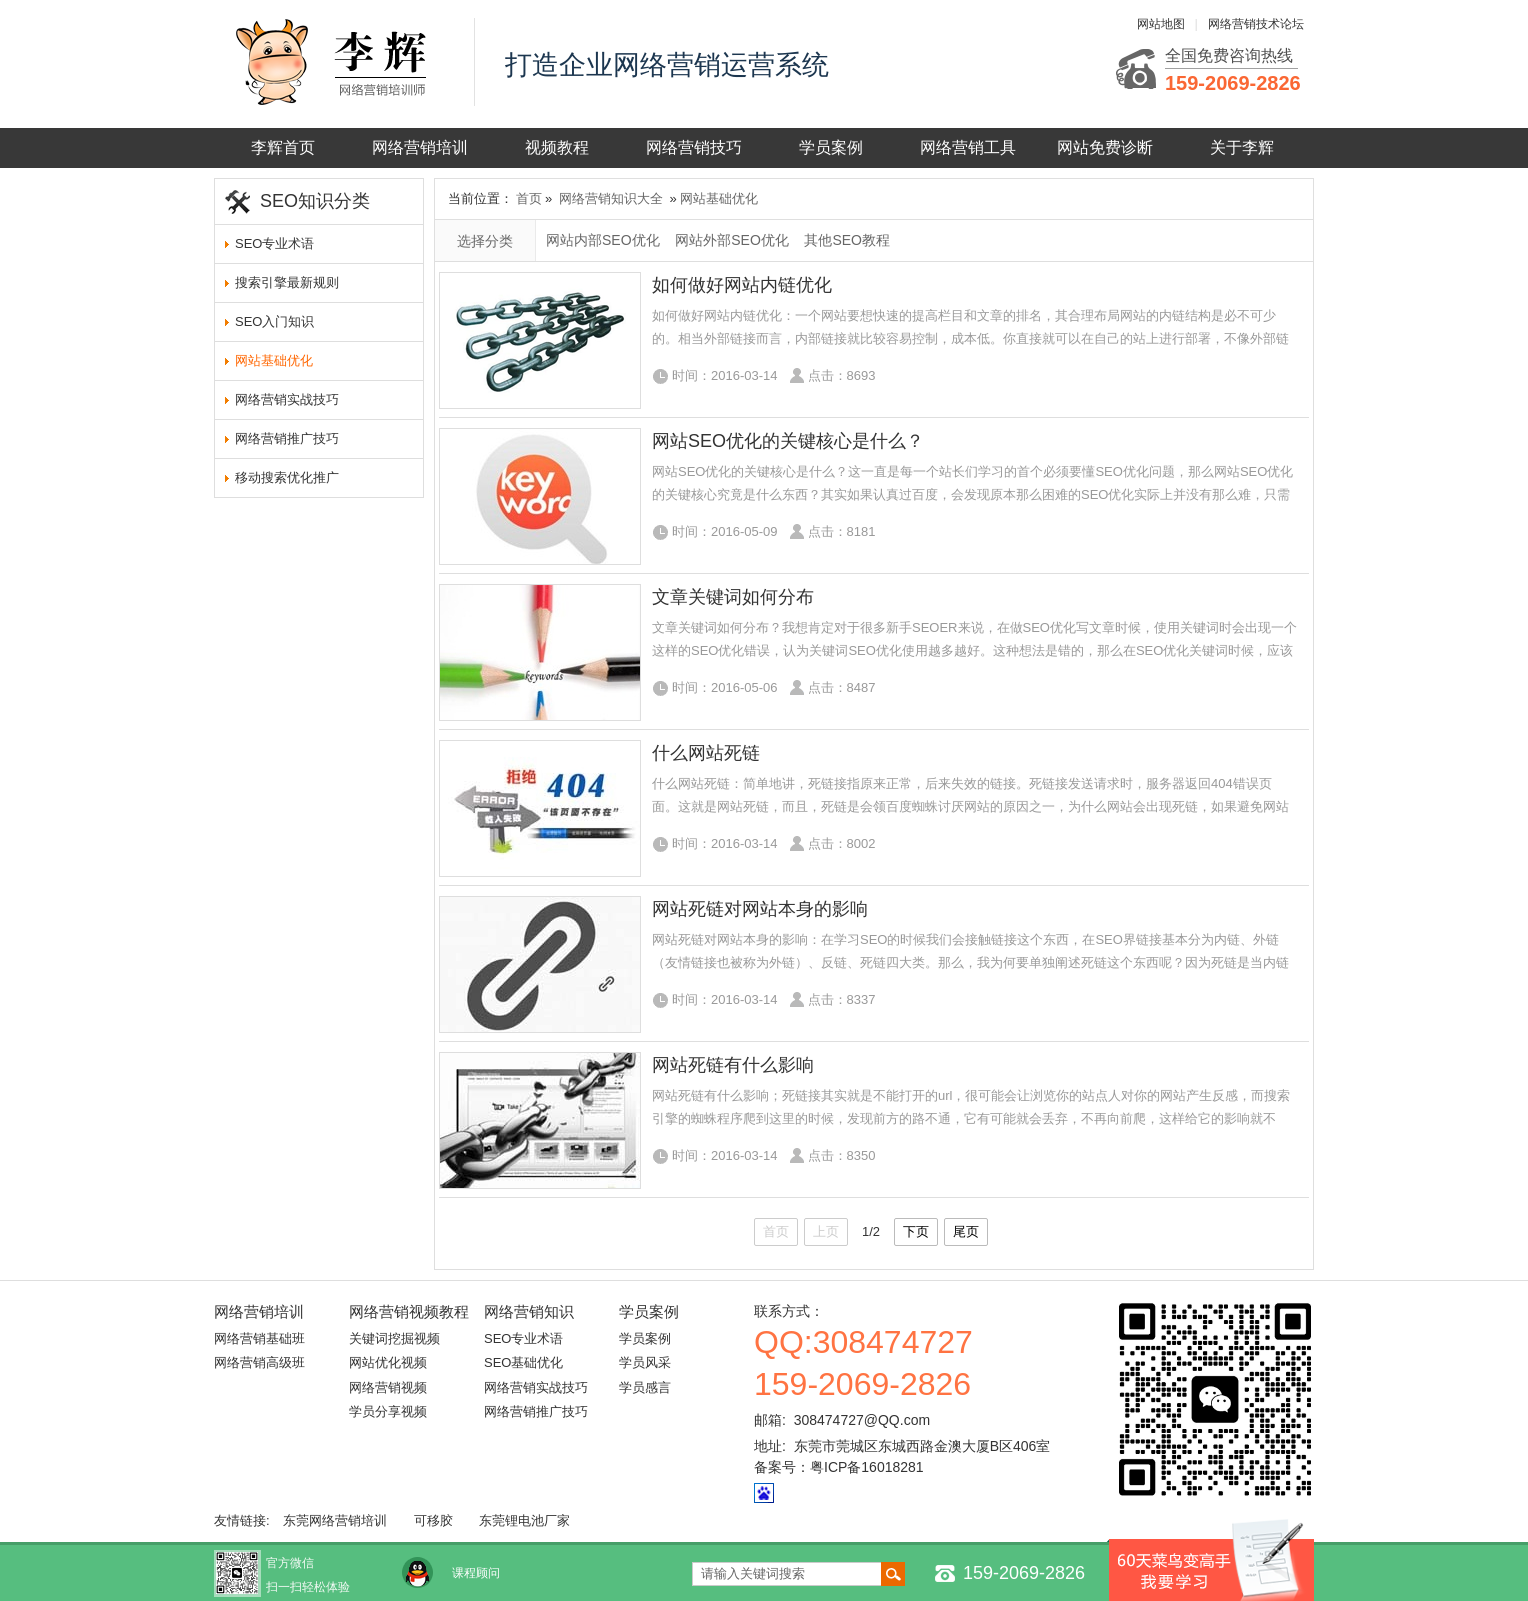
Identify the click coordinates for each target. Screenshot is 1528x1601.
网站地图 (1161, 24)
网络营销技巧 (694, 147)
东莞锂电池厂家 (524, 1520)
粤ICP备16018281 (867, 1467)
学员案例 (831, 147)
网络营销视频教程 (409, 1311)
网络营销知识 (529, 1311)
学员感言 (645, 1387)
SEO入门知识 (274, 321)
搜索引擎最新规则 (287, 282)
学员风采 (645, 1362)
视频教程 (557, 147)
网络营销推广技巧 (287, 438)
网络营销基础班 (259, 1338)
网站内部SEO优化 (603, 240)
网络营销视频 (388, 1387)
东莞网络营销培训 (335, 1520)
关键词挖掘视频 (394, 1338)
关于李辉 (1242, 147)
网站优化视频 (388, 1362)
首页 (529, 198)
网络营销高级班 (259, 1362)
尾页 (966, 1231)
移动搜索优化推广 (287, 477)
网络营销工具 (968, 147)
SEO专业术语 (274, 243)
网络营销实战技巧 (287, 399)
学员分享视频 (388, 1411)
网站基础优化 (274, 360)
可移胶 (433, 1520)
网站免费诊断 (1105, 147)
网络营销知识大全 (611, 198)
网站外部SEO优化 (732, 240)
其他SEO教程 (847, 240)
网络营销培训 (420, 147)
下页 (916, 1231)
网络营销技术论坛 (1256, 24)
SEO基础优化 (523, 1362)
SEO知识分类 (315, 201)
